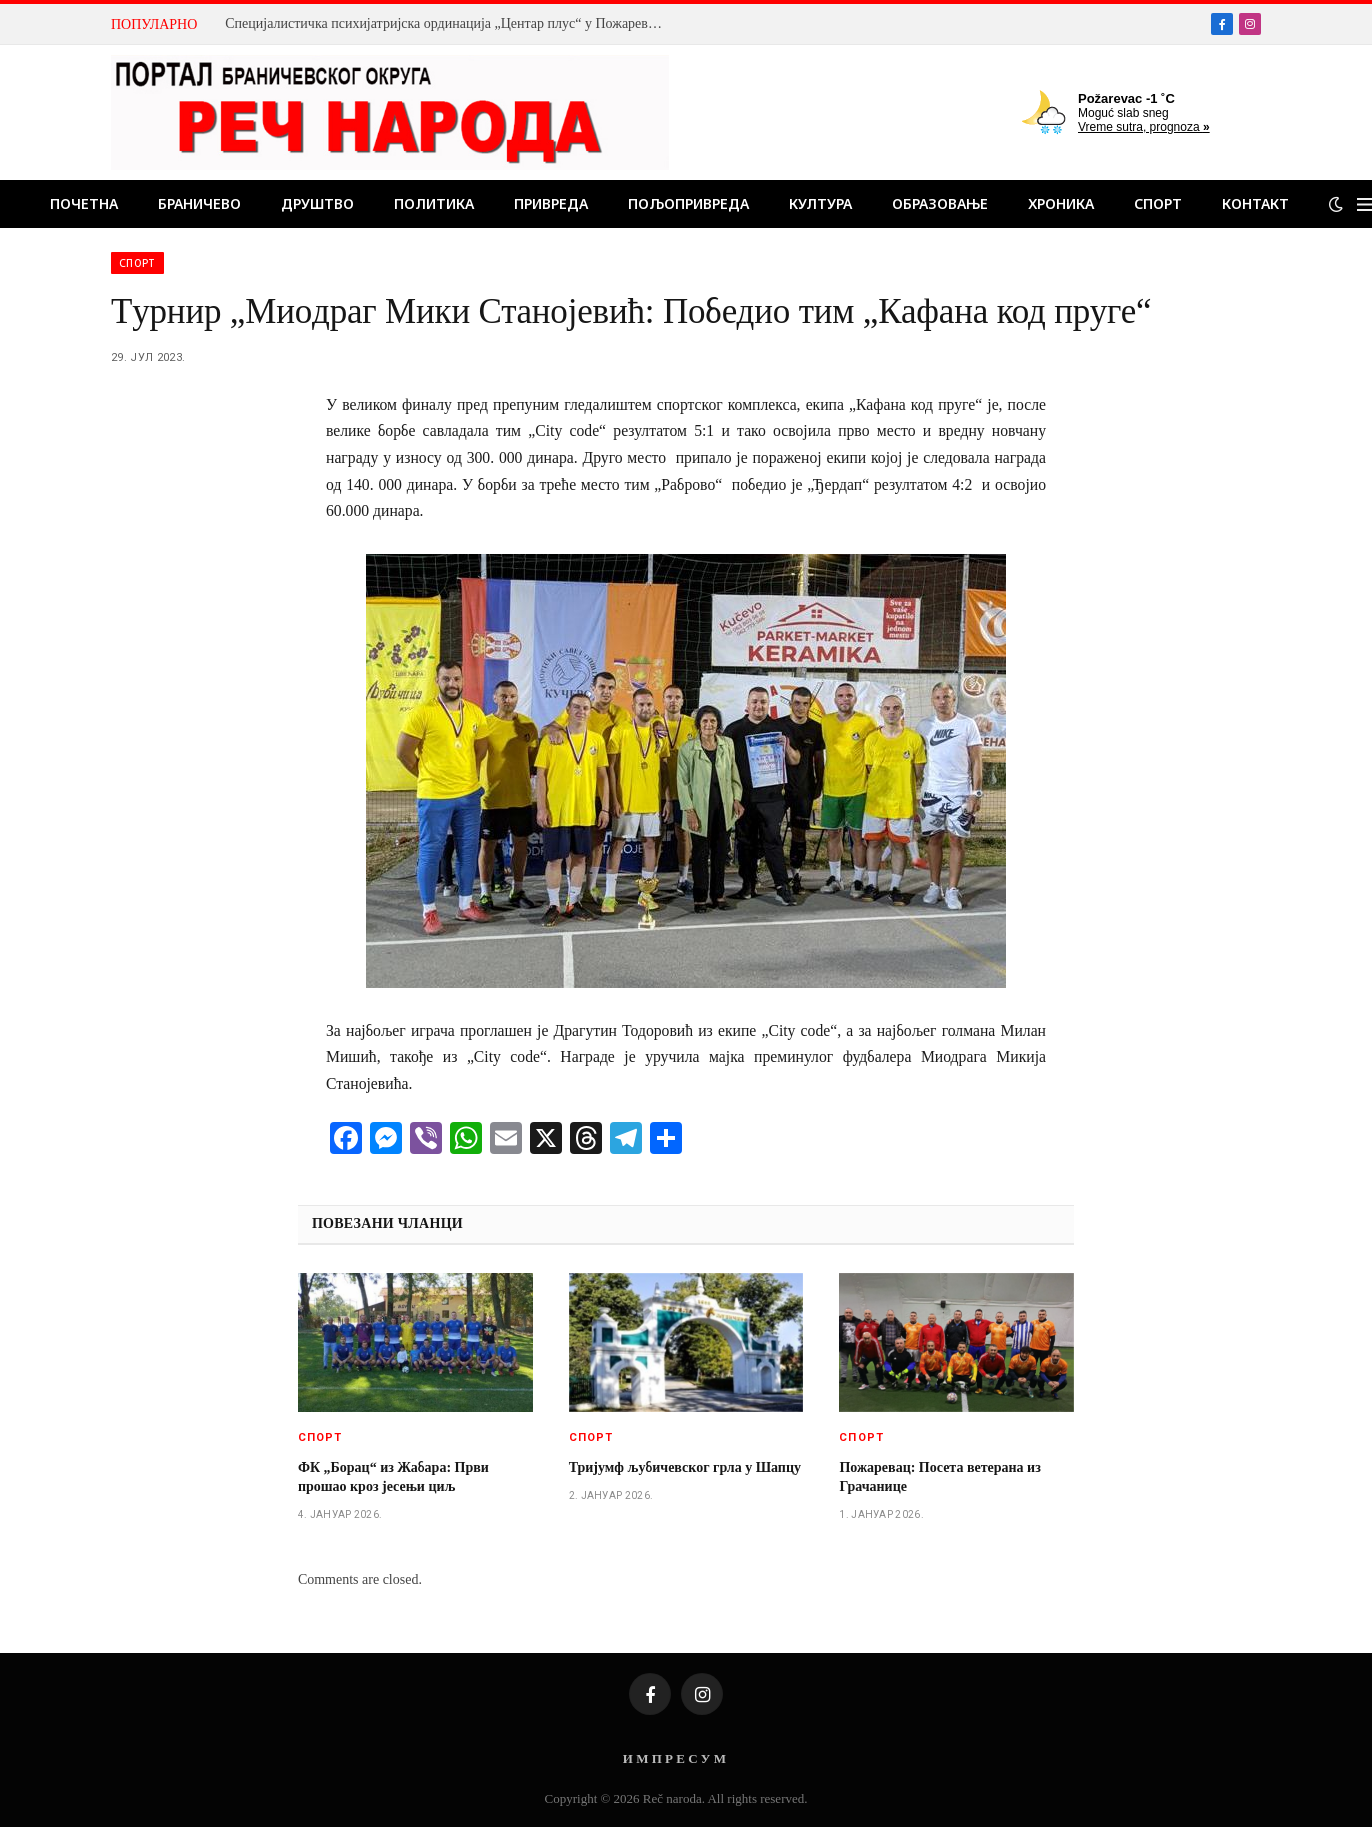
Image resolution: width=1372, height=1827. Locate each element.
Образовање (940, 203)
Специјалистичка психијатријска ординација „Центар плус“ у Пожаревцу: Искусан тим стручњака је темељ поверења (450, 23)
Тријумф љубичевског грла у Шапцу (685, 1467)
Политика (434, 203)
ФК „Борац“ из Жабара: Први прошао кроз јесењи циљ (393, 1477)
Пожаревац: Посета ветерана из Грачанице (939, 1477)
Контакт (1255, 203)
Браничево (199, 203)
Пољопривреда (688, 203)
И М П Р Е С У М (674, 1758)
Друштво (317, 203)
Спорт (1158, 203)
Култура (820, 203)
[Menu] (1364, 204)
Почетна (84, 203)
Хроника (1061, 203)
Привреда (551, 203)
